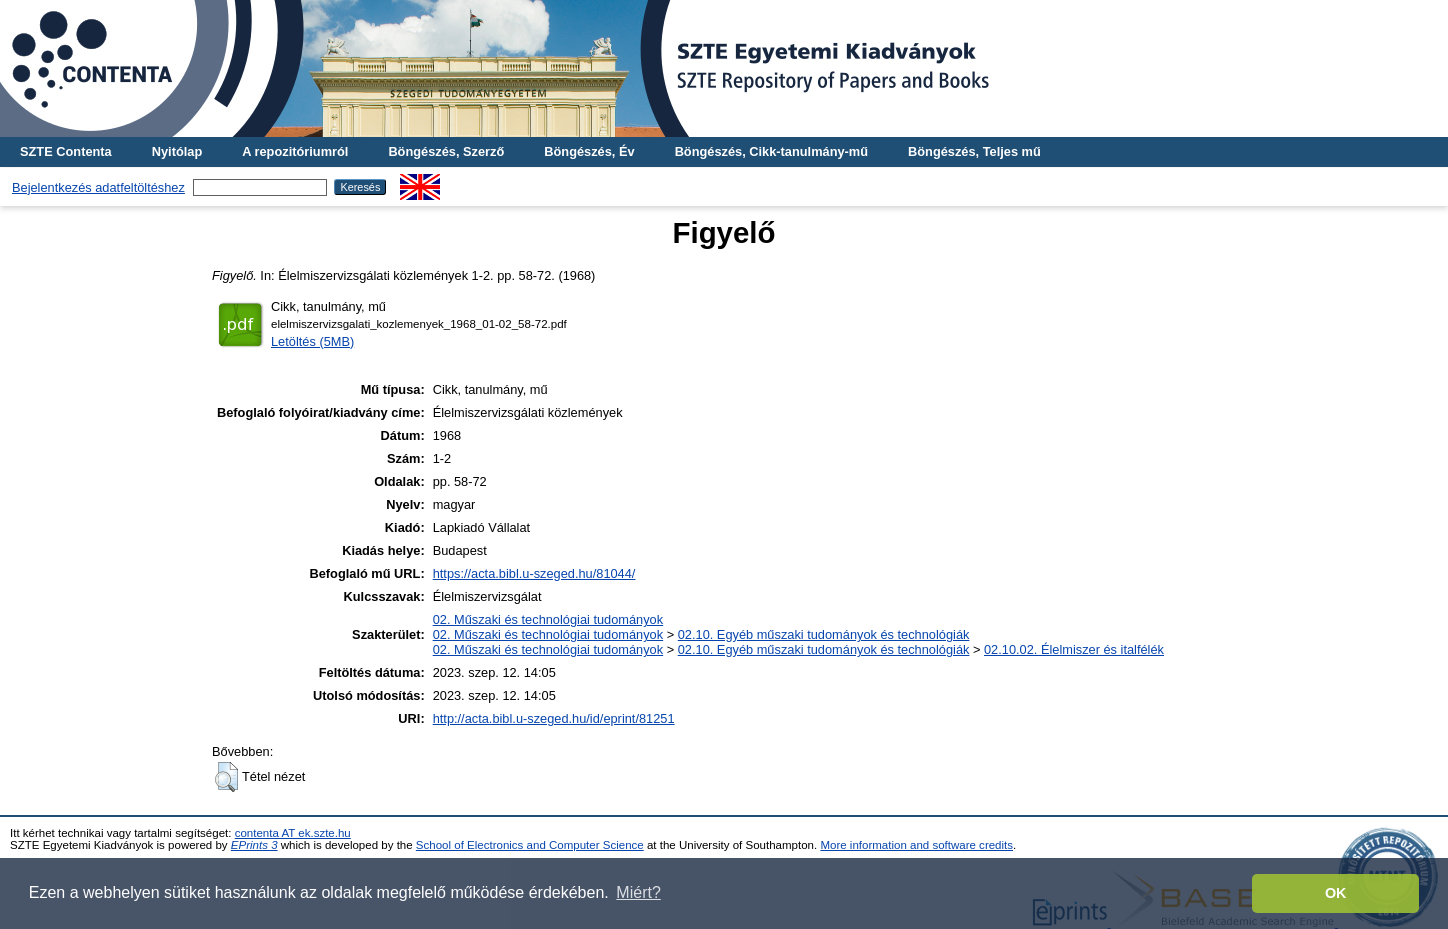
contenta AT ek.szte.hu (293, 833)
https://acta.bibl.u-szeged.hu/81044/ (534, 573)
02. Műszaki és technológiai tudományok (548, 619)
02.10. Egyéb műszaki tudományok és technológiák (824, 634)
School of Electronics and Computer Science (530, 845)
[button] (226, 777)
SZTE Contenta (66, 151)
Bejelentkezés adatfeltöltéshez (98, 187)
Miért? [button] (638, 892)
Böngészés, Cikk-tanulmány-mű (771, 151)
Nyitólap (177, 151)
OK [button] (1336, 893)
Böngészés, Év (589, 151)
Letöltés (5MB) (312, 341)
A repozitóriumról (295, 151)
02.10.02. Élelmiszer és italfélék (1074, 649)
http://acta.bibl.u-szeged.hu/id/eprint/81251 (554, 718)
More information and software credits (916, 845)
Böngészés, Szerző (446, 151)
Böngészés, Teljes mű (974, 151)
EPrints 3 (254, 845)
